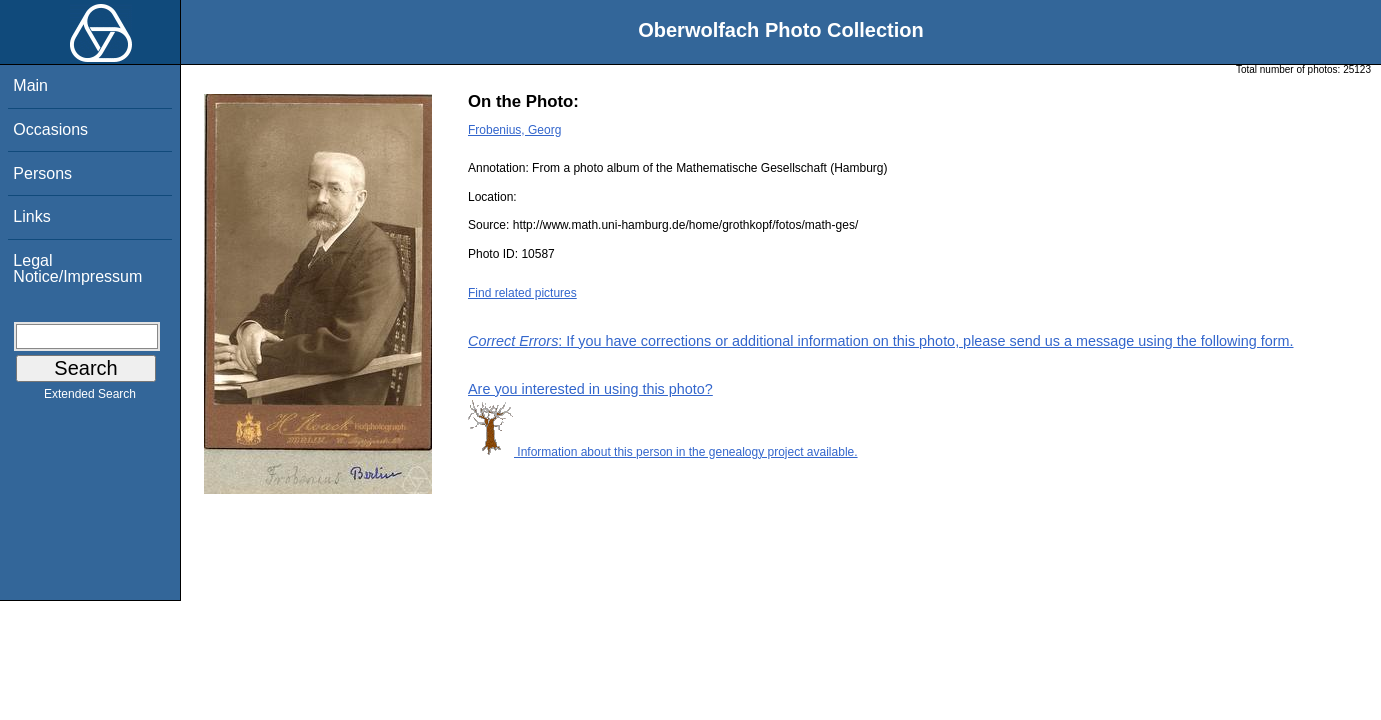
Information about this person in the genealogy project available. (663, 452)
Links (31, 216)
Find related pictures (522, 293)
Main (30, 85)
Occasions (50, 129)
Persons (42, 173)
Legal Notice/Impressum (77, 268)
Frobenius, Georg (514, 130)
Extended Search (90, 398)
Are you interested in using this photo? (590, 389)
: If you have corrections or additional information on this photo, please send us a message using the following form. (881, 341)
